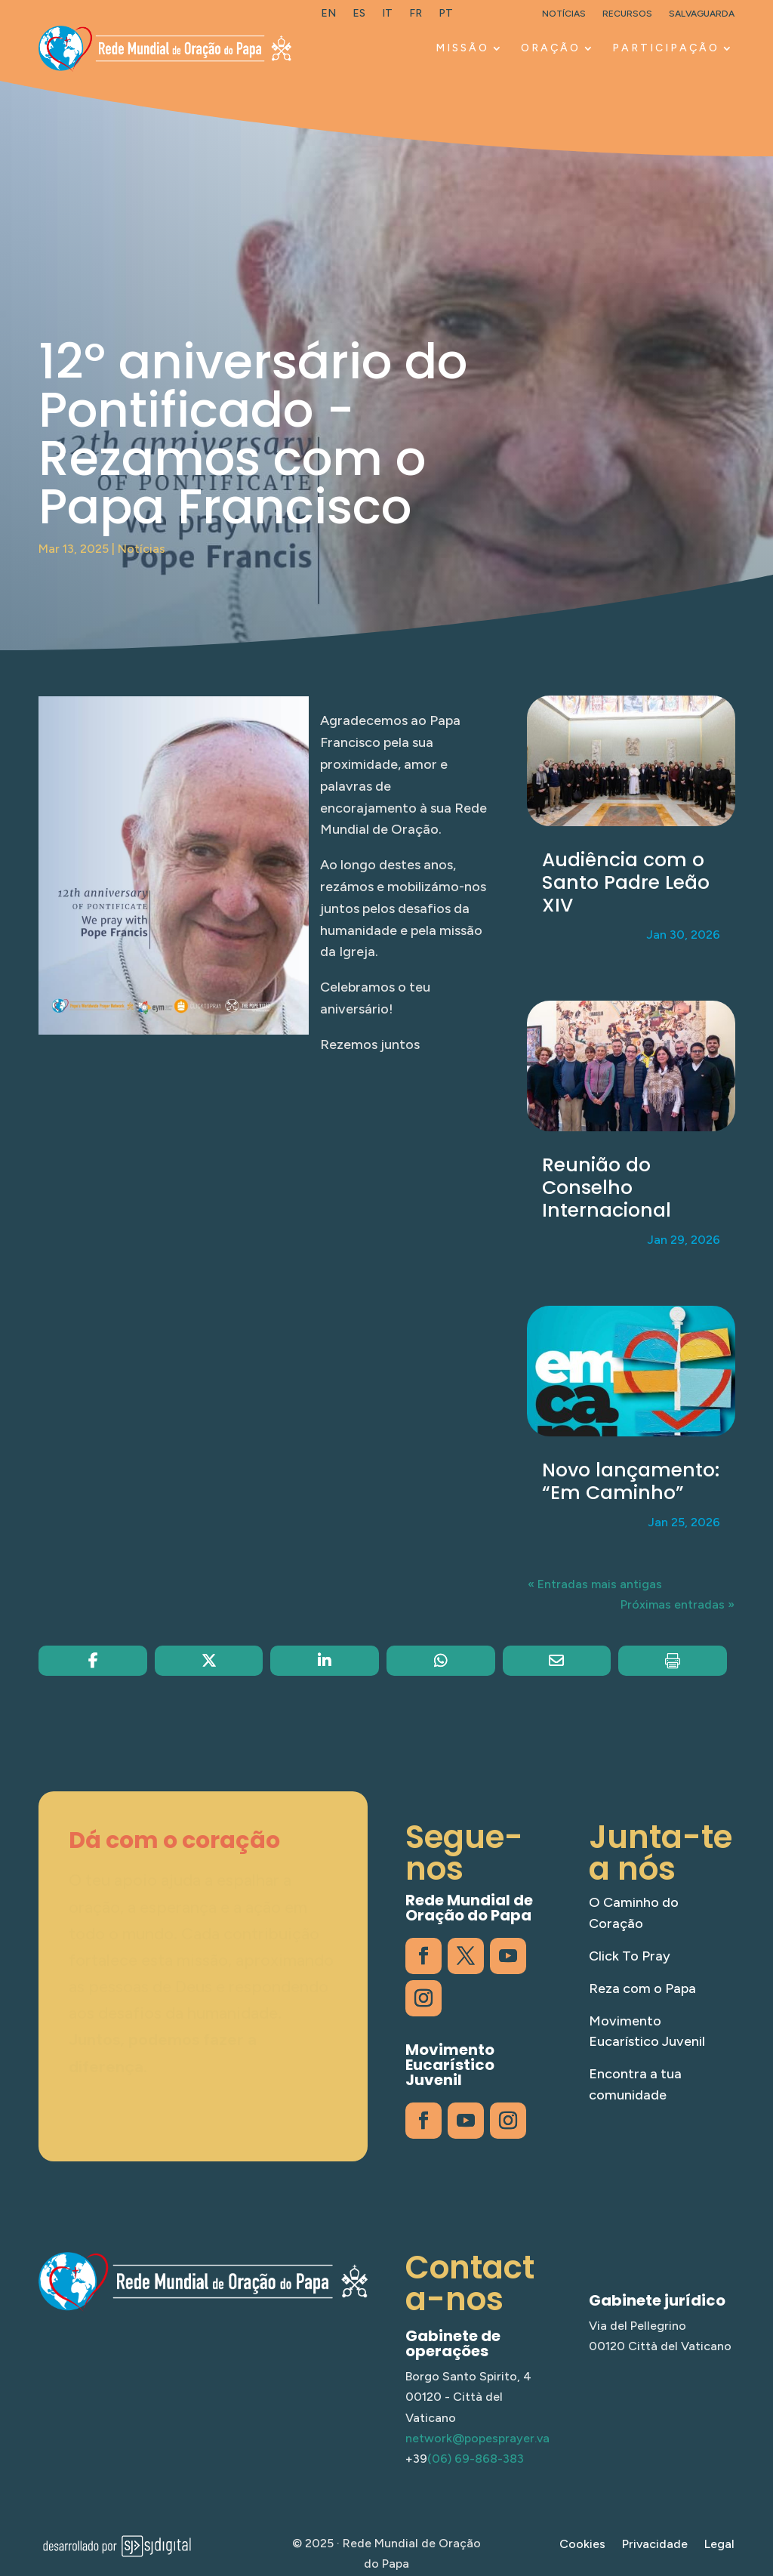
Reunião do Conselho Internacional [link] (606, 1187)
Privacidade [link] (655, 2545)
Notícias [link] (564, 13)
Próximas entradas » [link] (678, 1604)
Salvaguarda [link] (702, 13)
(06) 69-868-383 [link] (475, 2458)
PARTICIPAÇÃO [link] (665, 48)
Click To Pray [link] (629, 1956)
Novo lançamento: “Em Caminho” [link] (630, 1481)
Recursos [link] (627, 13)
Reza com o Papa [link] (642, 1988)
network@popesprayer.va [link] (477, 2438)
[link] (328, 16)
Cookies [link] (582, 2545)
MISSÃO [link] (462, 48)
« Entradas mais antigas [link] (595, 1584)
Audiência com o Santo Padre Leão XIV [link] (626, 882)
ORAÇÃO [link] (551, 48)
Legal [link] (719, 2545)
